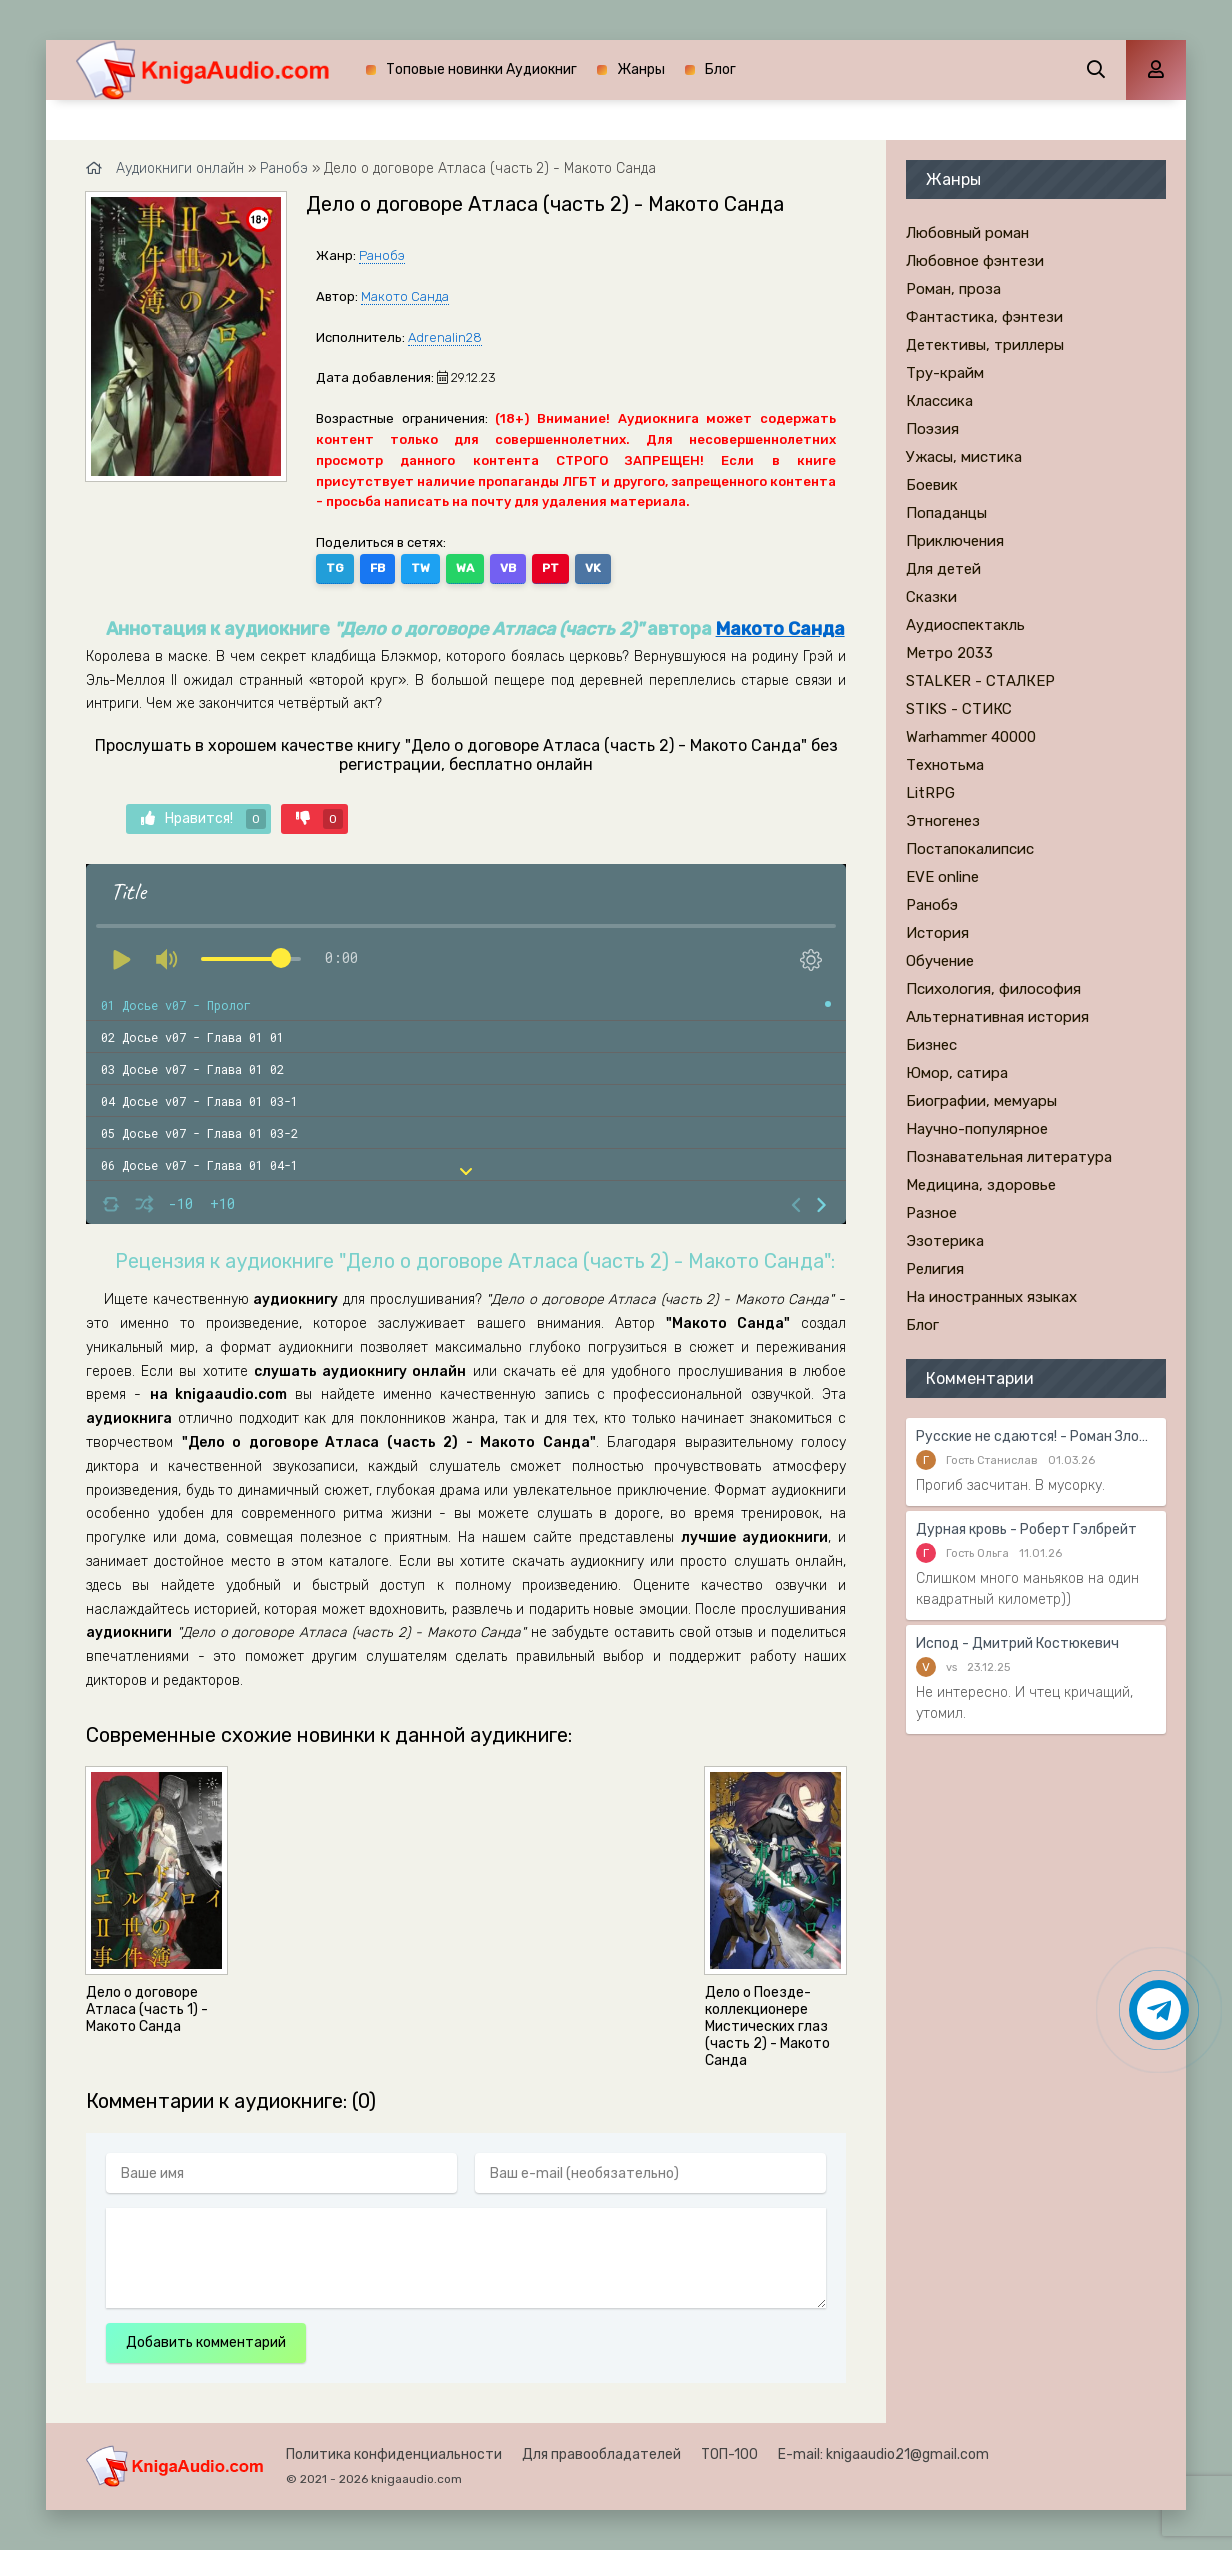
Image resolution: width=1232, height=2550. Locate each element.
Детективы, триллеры (985, 345)
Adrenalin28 (445, 337)
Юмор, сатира (957, 1073)
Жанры (641, 69)
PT (550, 568)
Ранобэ (382, 255)
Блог (720, 69)
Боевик (932, 485)
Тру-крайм (945, 373)
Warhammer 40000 (971, 737)
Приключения (955, 541)
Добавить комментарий (206, 2342)
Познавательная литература (1009, 1157)
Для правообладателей (601, 2454)
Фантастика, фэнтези (984, 317)
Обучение (940, 961)
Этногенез (943, 821)
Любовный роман (967, 233)
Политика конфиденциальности (394, 2454)
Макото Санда (405, 296)
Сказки (931, 597)
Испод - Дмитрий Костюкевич (1017, 1643)
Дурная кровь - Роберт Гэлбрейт (1026, 1529)
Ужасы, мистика (964, 457)
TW (420, 568)
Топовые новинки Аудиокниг (481, 69)
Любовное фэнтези (975, 261)
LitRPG (930, 793)
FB (377, 568)
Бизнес (931, 1045)
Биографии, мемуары (981, 1101)
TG (335, 568)
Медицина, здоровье (981, 1185)
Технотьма (945, 765)
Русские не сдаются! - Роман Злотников (1036, 1436)
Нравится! (203, 819)
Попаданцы (946, 513)
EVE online (942, 877)
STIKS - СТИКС (959, 709)
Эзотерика (945, 1241)
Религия (935, 1269)
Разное (931, 1213)
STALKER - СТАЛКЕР (980, 681)
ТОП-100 (729, 2454)
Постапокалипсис (970, 849)
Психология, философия (993, 989)
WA (465, 568)
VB (508, 568)
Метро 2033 (949, 653)
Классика (939, 401)
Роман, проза (953, 289)
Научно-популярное (977, 1129)
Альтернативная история (997, 1017)
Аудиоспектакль (965, 625)
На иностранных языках (991, 1297)
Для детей (943, 569)
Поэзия (932, 429)
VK (593, 568)
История (937, 933)
